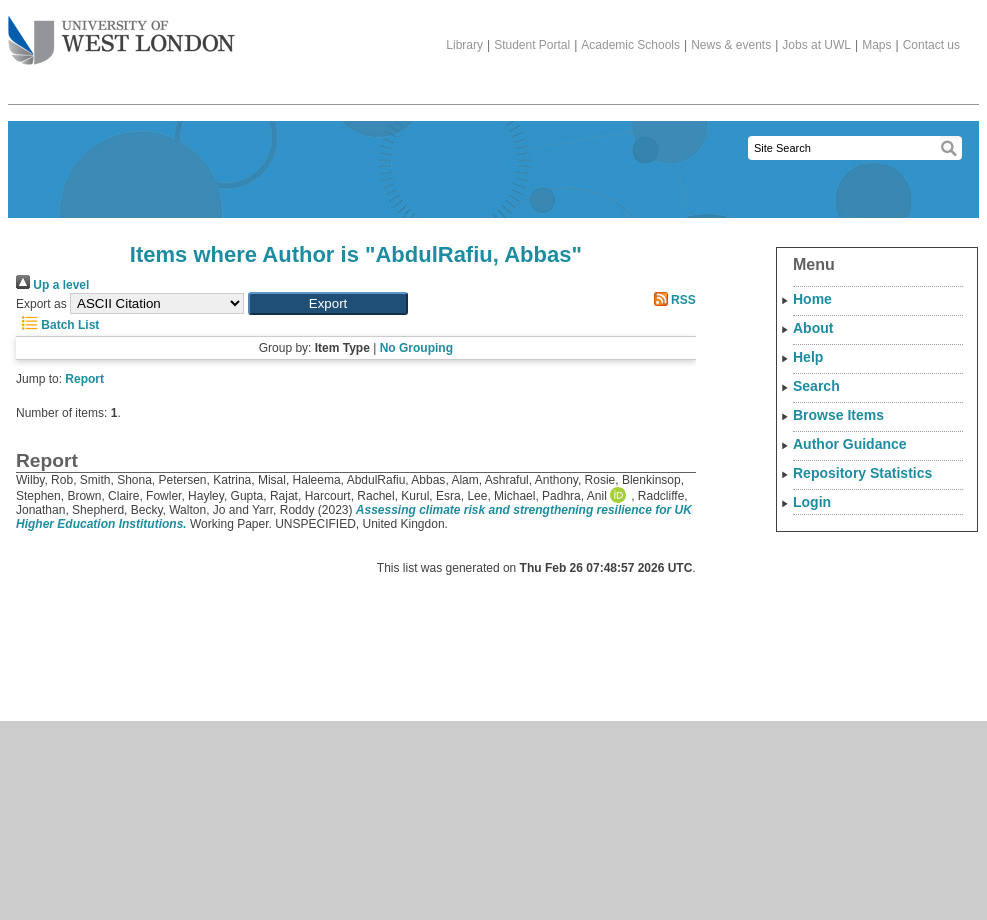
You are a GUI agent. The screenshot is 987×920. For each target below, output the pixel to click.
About (813, 328)
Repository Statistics (862, 473)
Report (84, 379)
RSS (672, 300)
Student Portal (532, 45)
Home (812, 299)
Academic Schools (630, 45)
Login (812, 502)
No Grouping (416, 348)
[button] (328, 303)
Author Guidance (850, 444)
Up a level (52, 285)
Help (808, 357)
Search (816, 386)
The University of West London (121, 33)
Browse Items (838, 415)
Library (464, 45)
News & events (731, 45)
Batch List (57, 325)
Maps (876, 45)
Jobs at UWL (816, 45)
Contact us (931, 45)
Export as (41, 304)
